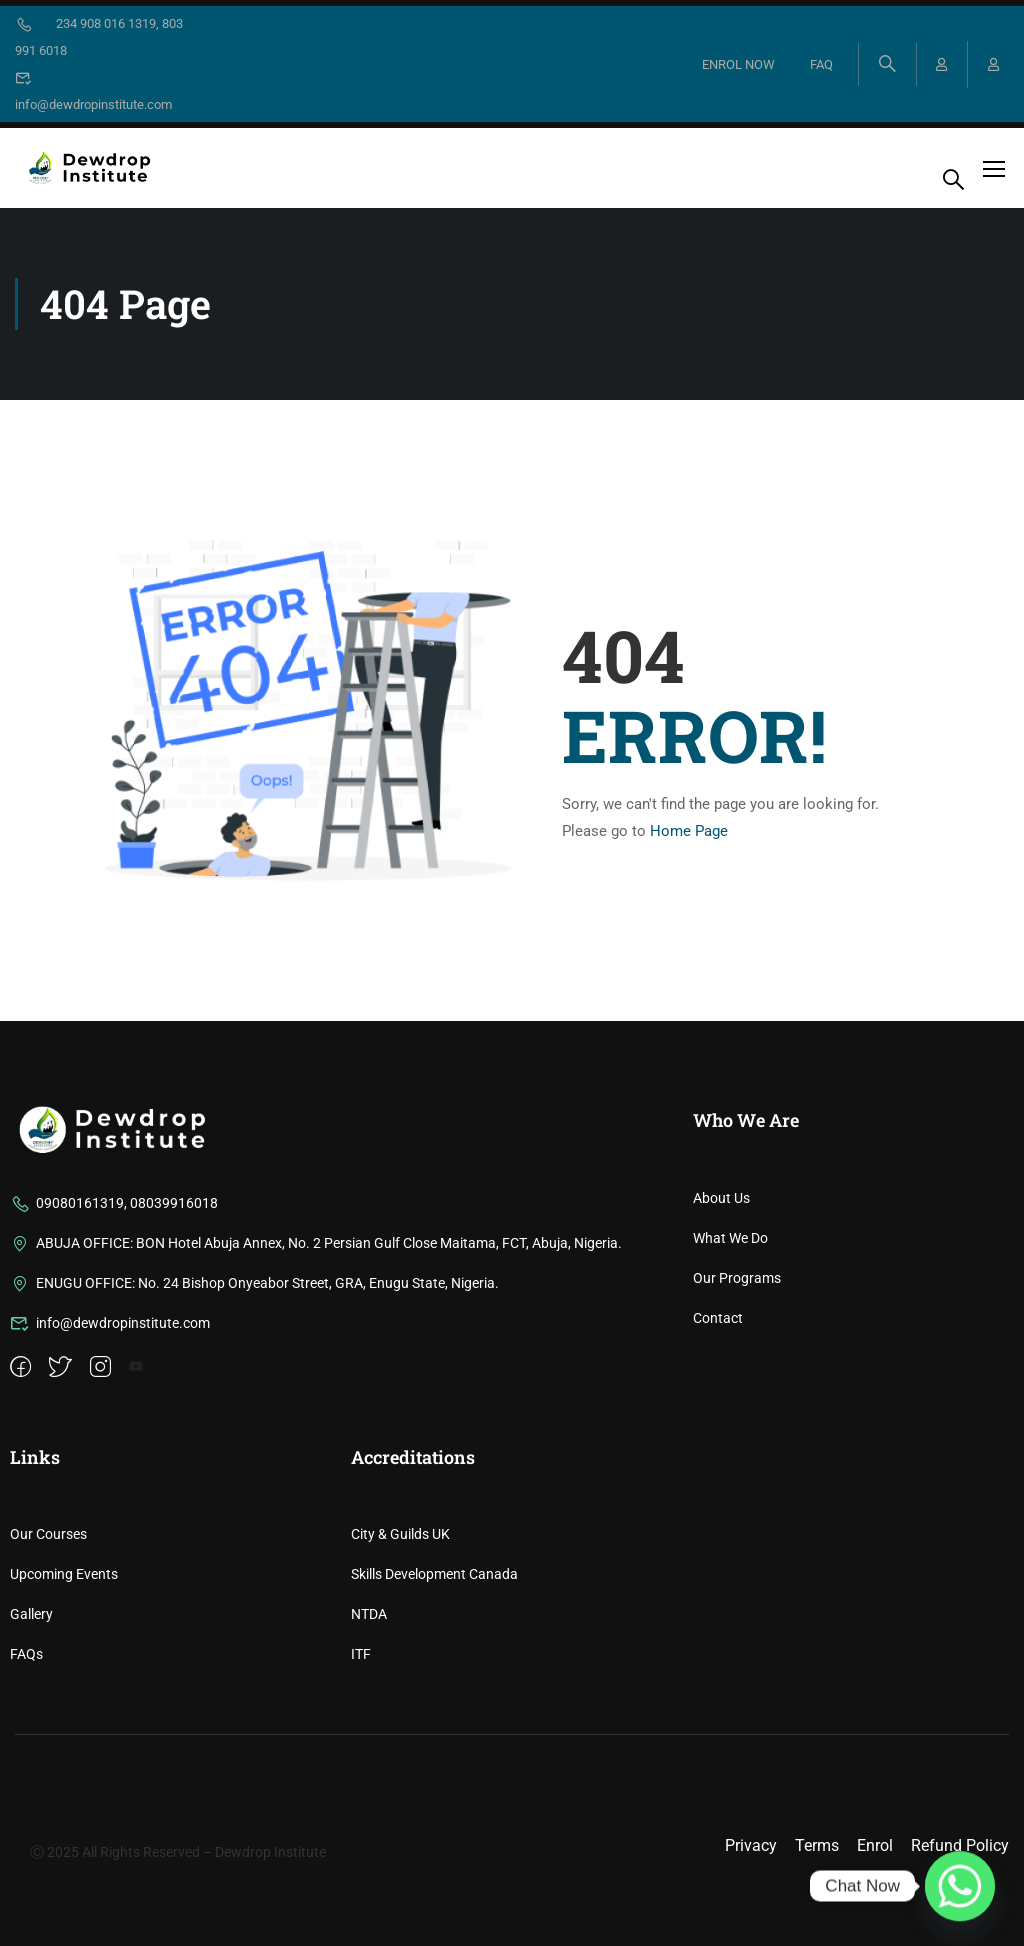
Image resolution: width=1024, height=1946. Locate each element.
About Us (721, 1405)
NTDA (369, 1822)
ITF (361, 1862)
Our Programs (737, 1485)
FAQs (26, 1862)
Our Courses (48, 1742)
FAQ (820, 64)
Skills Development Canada (434, 1782)
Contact (718, 1525)
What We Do (730, 1445)
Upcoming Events (64, 1782)
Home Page (689, 831)
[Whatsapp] (960, 1886)
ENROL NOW (737, 64)
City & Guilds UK (400, 1742)
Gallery (31, 1822)
